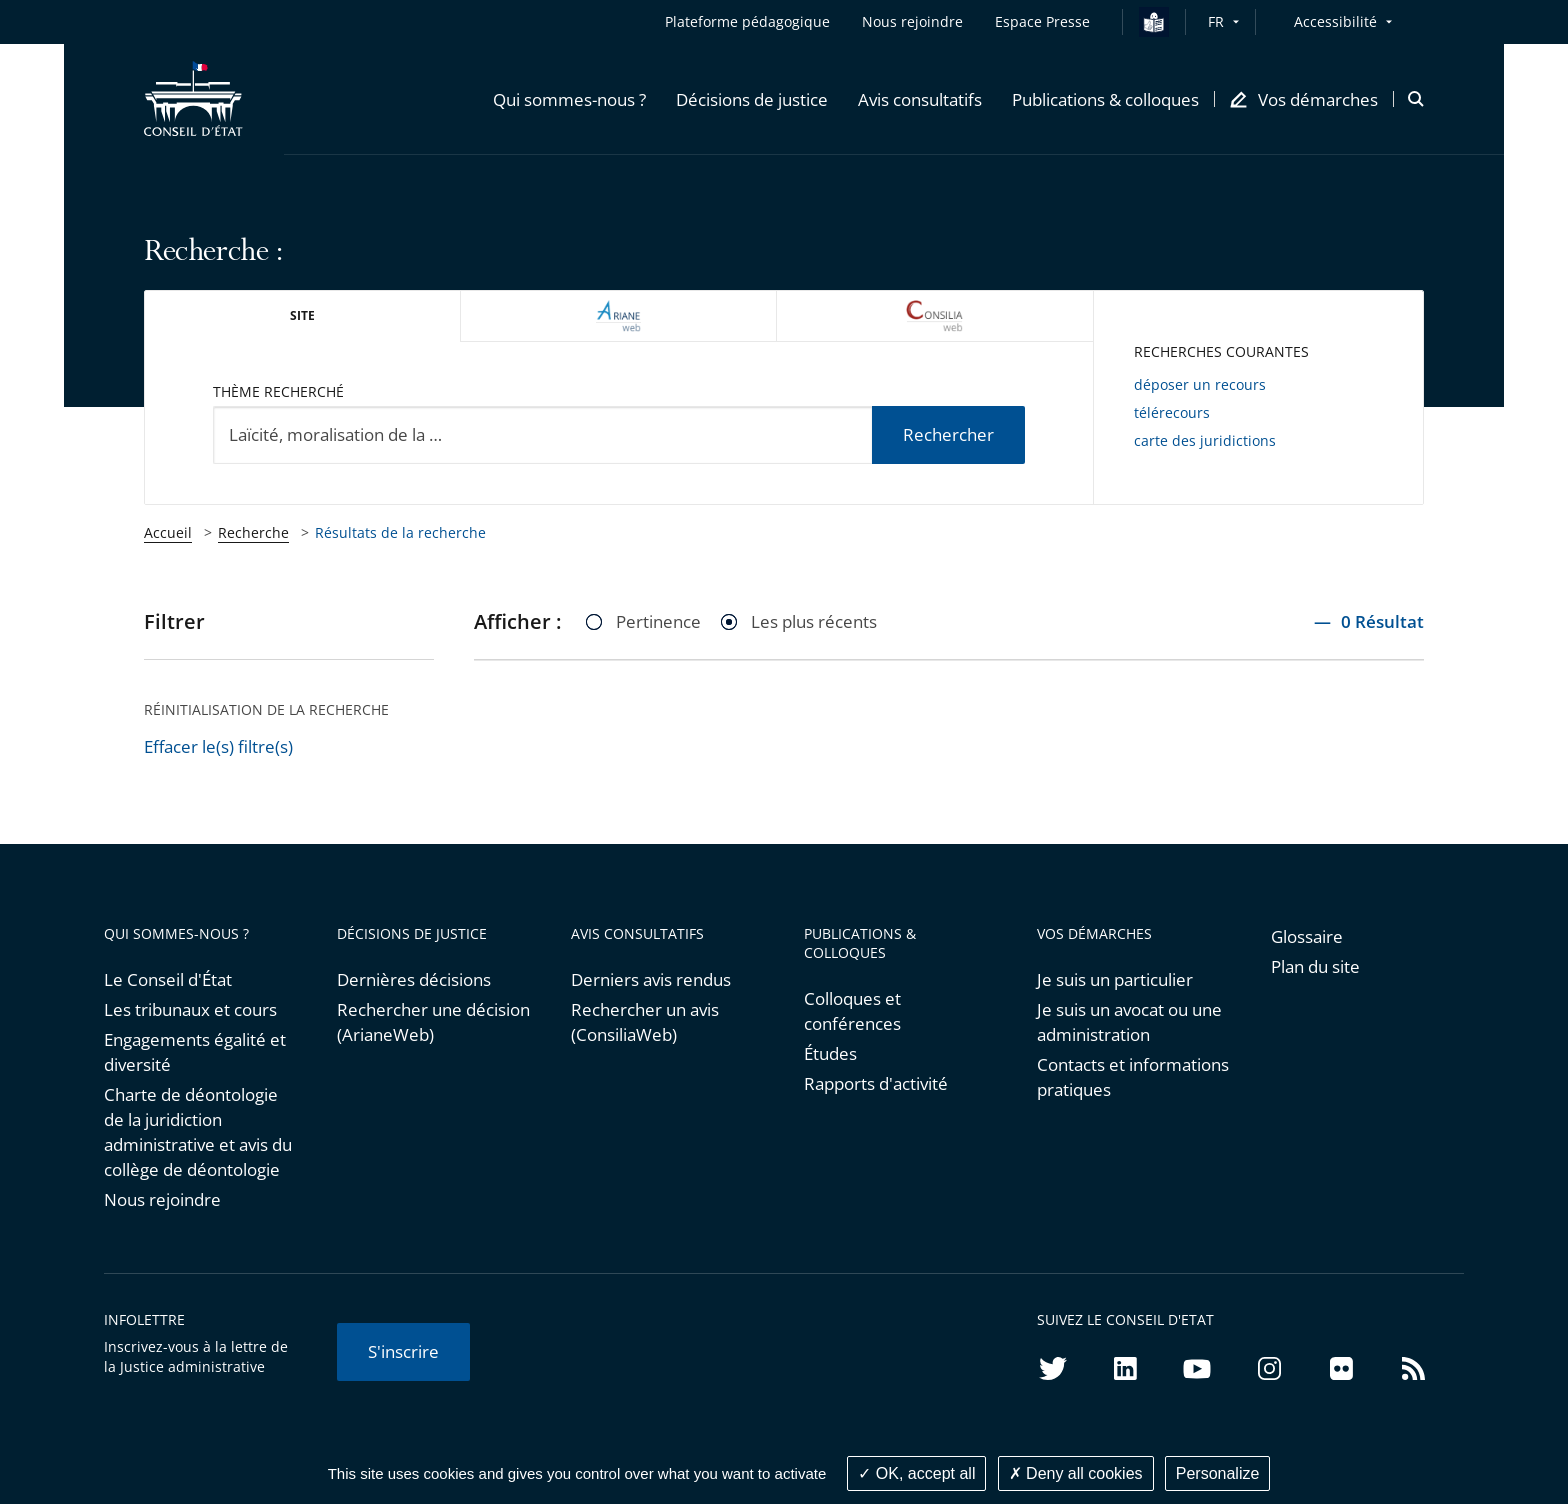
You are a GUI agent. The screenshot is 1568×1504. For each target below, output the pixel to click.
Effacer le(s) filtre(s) (218, 746)
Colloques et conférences (852, 1011)
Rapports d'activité (876, 1083)
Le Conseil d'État (168, 979)
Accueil (168, 532)
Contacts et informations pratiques (1133, 1077)
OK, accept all (916, 1473)
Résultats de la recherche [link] (400, 532)
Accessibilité (1335, 21)
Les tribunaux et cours (190, 1009)
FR (1216, 21)
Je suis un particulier (1115, 979)
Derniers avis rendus (651, 979)
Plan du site (1315, 966)
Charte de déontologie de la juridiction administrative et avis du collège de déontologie (198, 1132)
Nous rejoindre (162, 1199)
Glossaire (1307, 936)
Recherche (253, 532)
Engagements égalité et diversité (195, 1052)
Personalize (1218, 1473)
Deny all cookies (1076, 1473)
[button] (569, 99)
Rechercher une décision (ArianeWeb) (433, 1022)
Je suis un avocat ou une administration (1129, 1022)
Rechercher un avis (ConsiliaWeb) (645, 1022)
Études (830, 1053)
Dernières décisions (414, 979)
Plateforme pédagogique (747, 21)
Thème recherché (278, 391)
